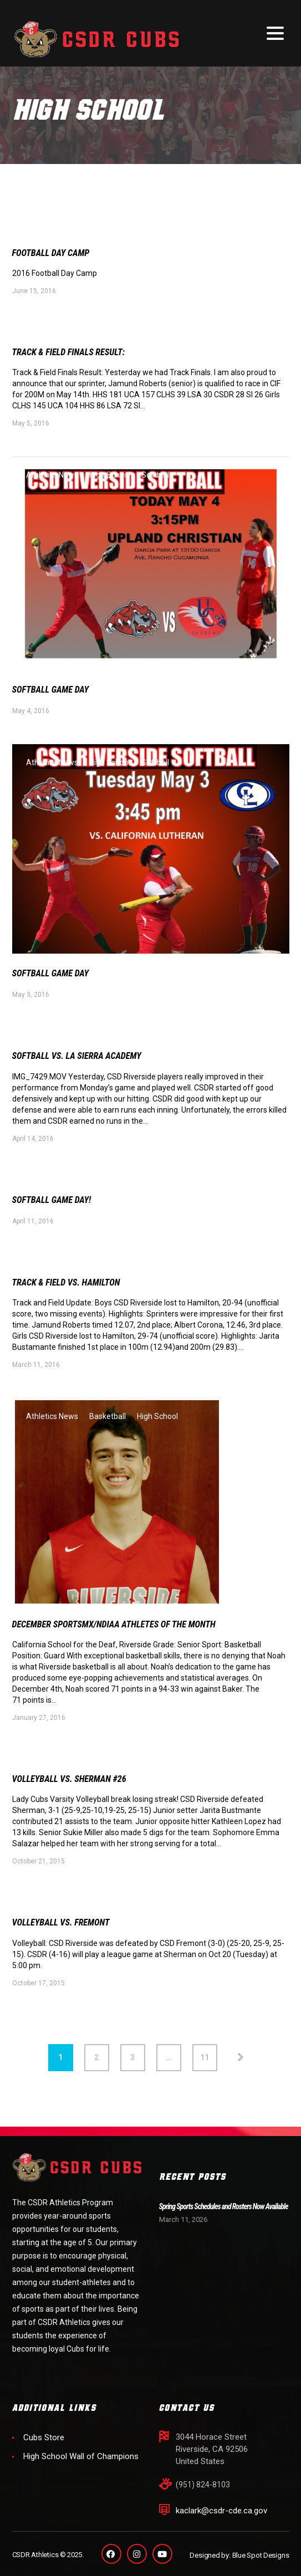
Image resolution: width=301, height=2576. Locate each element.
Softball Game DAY (55, 976)
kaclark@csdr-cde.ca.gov (221, 2511)
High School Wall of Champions (81, 2456)
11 (204, 2066)
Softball (155, 477)
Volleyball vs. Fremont (66, 1932)
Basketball (107, 1422)
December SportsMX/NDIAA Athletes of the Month (125, 1631)
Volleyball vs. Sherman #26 (75, 1787)
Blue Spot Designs (260, 2555)
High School (109, 477)
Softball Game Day (55, 692)
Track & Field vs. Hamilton (72, 1288)
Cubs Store (43, 2437)
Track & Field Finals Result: (74, 354)
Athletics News (52, 477)
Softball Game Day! (56, 1205)
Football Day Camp (55, 253)
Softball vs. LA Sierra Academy (84, 1060)
